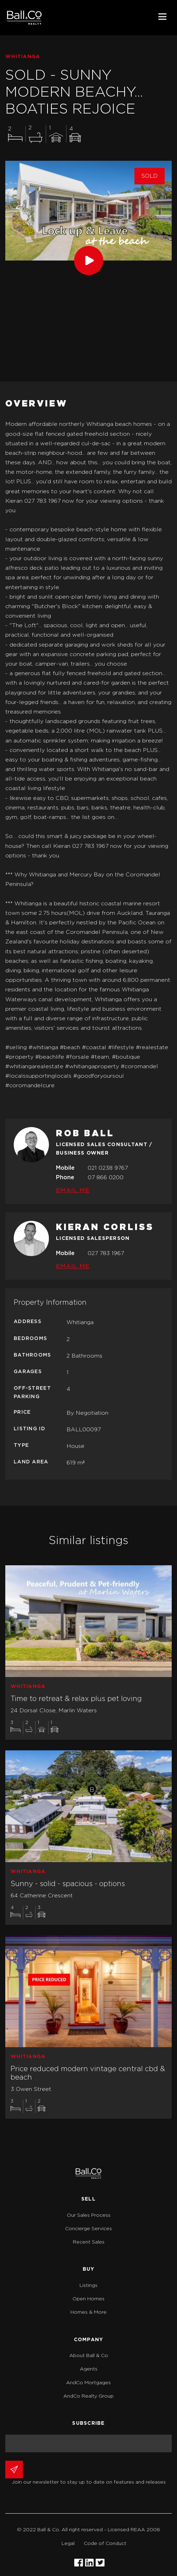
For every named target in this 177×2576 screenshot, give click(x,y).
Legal (68, 2543)
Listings (88, 2285)
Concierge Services (88, 2228)
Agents (88, 2369)
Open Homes (88, 2298)
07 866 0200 (106, 1177)
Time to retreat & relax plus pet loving (76, 1698)
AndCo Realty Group (88, 2396)
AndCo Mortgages (88, 2382)
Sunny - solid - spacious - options (68, 1883)
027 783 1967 (106, 1253)
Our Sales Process (88, 2215)
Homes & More (88, 2312)
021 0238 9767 (108, 1168)
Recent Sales (89, 2242)
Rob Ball (85, 1134)
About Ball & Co (88, 2355)
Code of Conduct (105, 2543)
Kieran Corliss (105, 1227)
